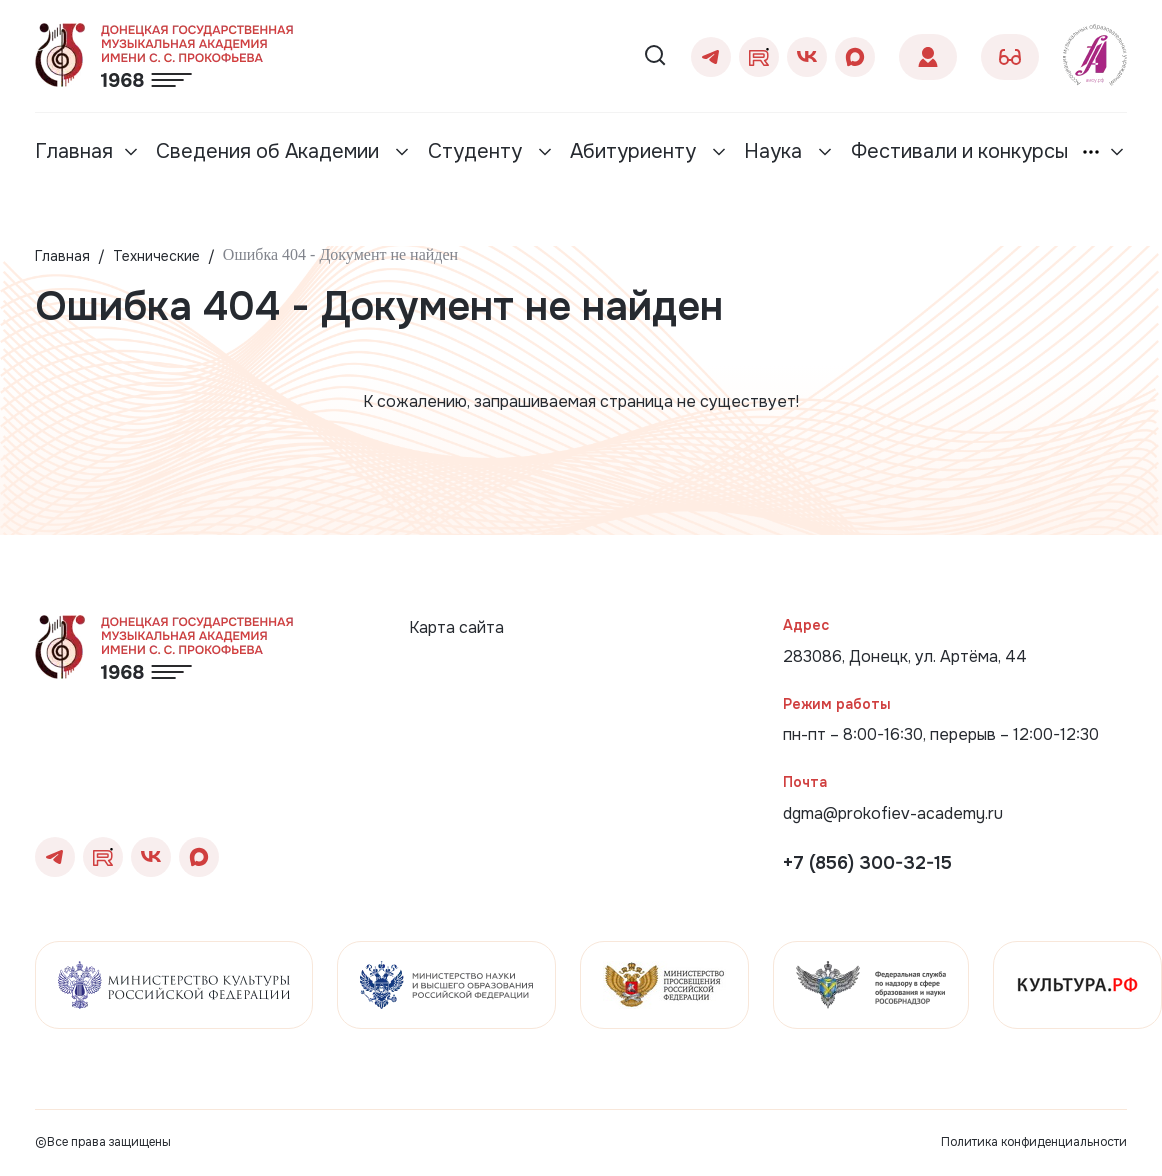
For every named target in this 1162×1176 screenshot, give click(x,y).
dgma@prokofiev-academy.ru (893, 813)
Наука (775, 151)
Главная (74, 151)
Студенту (477, 151)
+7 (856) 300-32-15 (867, 863)
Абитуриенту (635, 151)
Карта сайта (456, 627)
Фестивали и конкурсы (959, 151)
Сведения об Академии (270, 151)
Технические (156, 256)
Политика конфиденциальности (1034, 1142)
